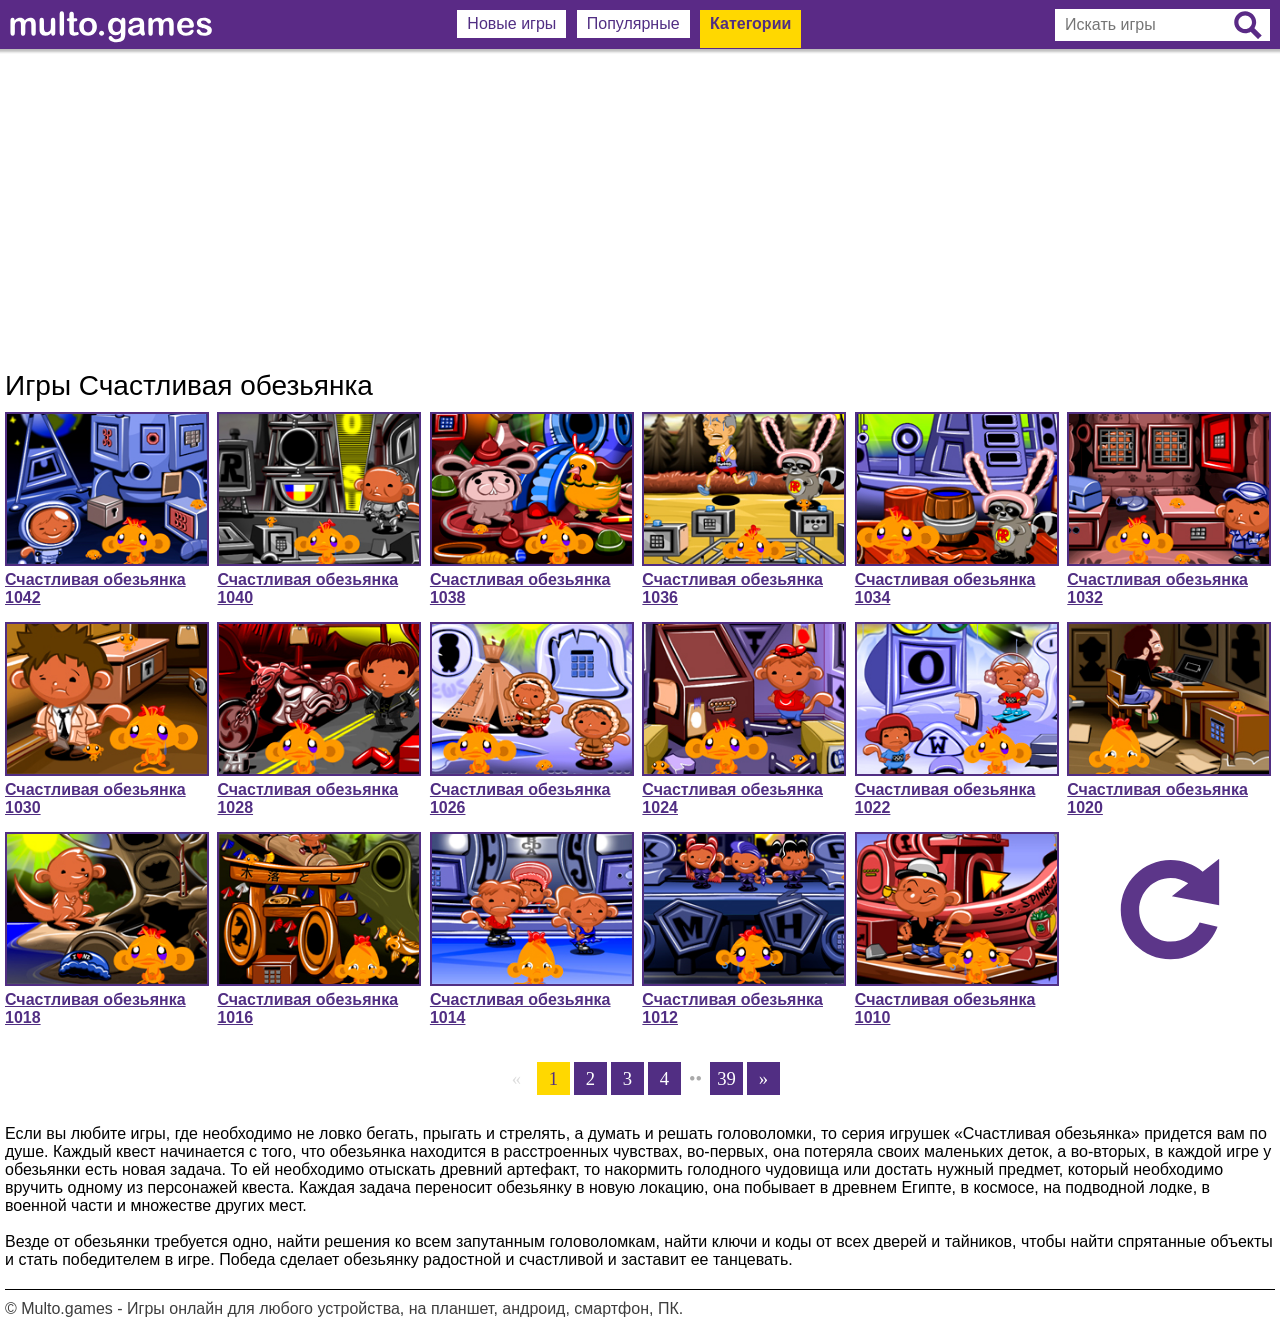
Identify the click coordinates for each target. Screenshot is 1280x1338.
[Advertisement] (640, 210)
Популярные (633, 23)
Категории (750, 23)
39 (726, 1078)
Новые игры (511, 23)
